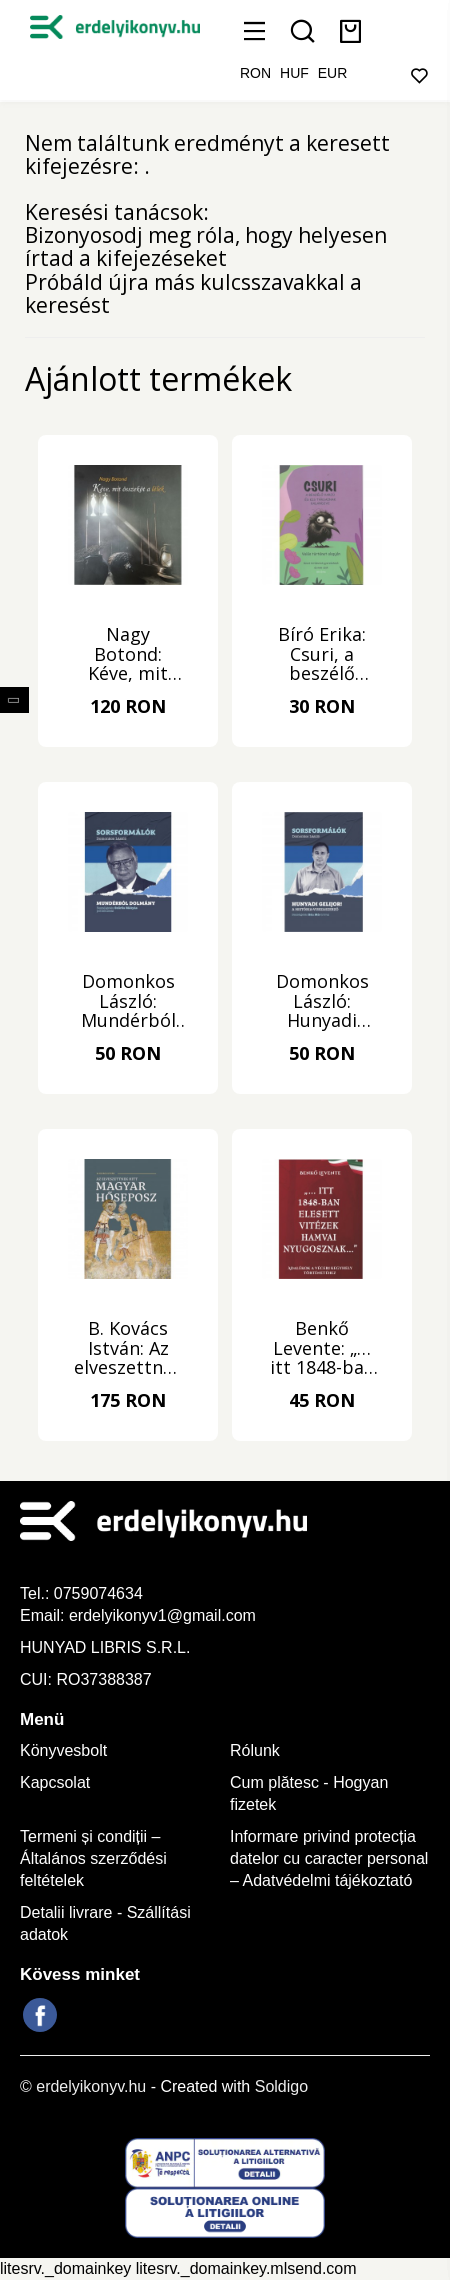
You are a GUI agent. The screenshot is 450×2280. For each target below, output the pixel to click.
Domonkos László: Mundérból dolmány (128, 1002)
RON (255, 73)
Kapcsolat (55, 1782)
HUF (294, 73)
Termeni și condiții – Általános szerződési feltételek (93, 1858)
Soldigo (281, 2086)
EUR (333, 73)
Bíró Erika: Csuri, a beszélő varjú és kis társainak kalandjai (322, 655)
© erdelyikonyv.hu (83, 2086)
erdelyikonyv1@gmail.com (162, 1615)
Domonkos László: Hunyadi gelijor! (322, 1002)
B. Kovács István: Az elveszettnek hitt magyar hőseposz (128, 1349)
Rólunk (255, 1750)
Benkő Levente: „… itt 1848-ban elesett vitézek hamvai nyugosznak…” (322, 1349)
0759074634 (100, 1593)
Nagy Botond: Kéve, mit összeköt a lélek (128, 655)
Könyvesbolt (63, 1750)
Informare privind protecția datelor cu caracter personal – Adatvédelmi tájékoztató (329, 1858)
